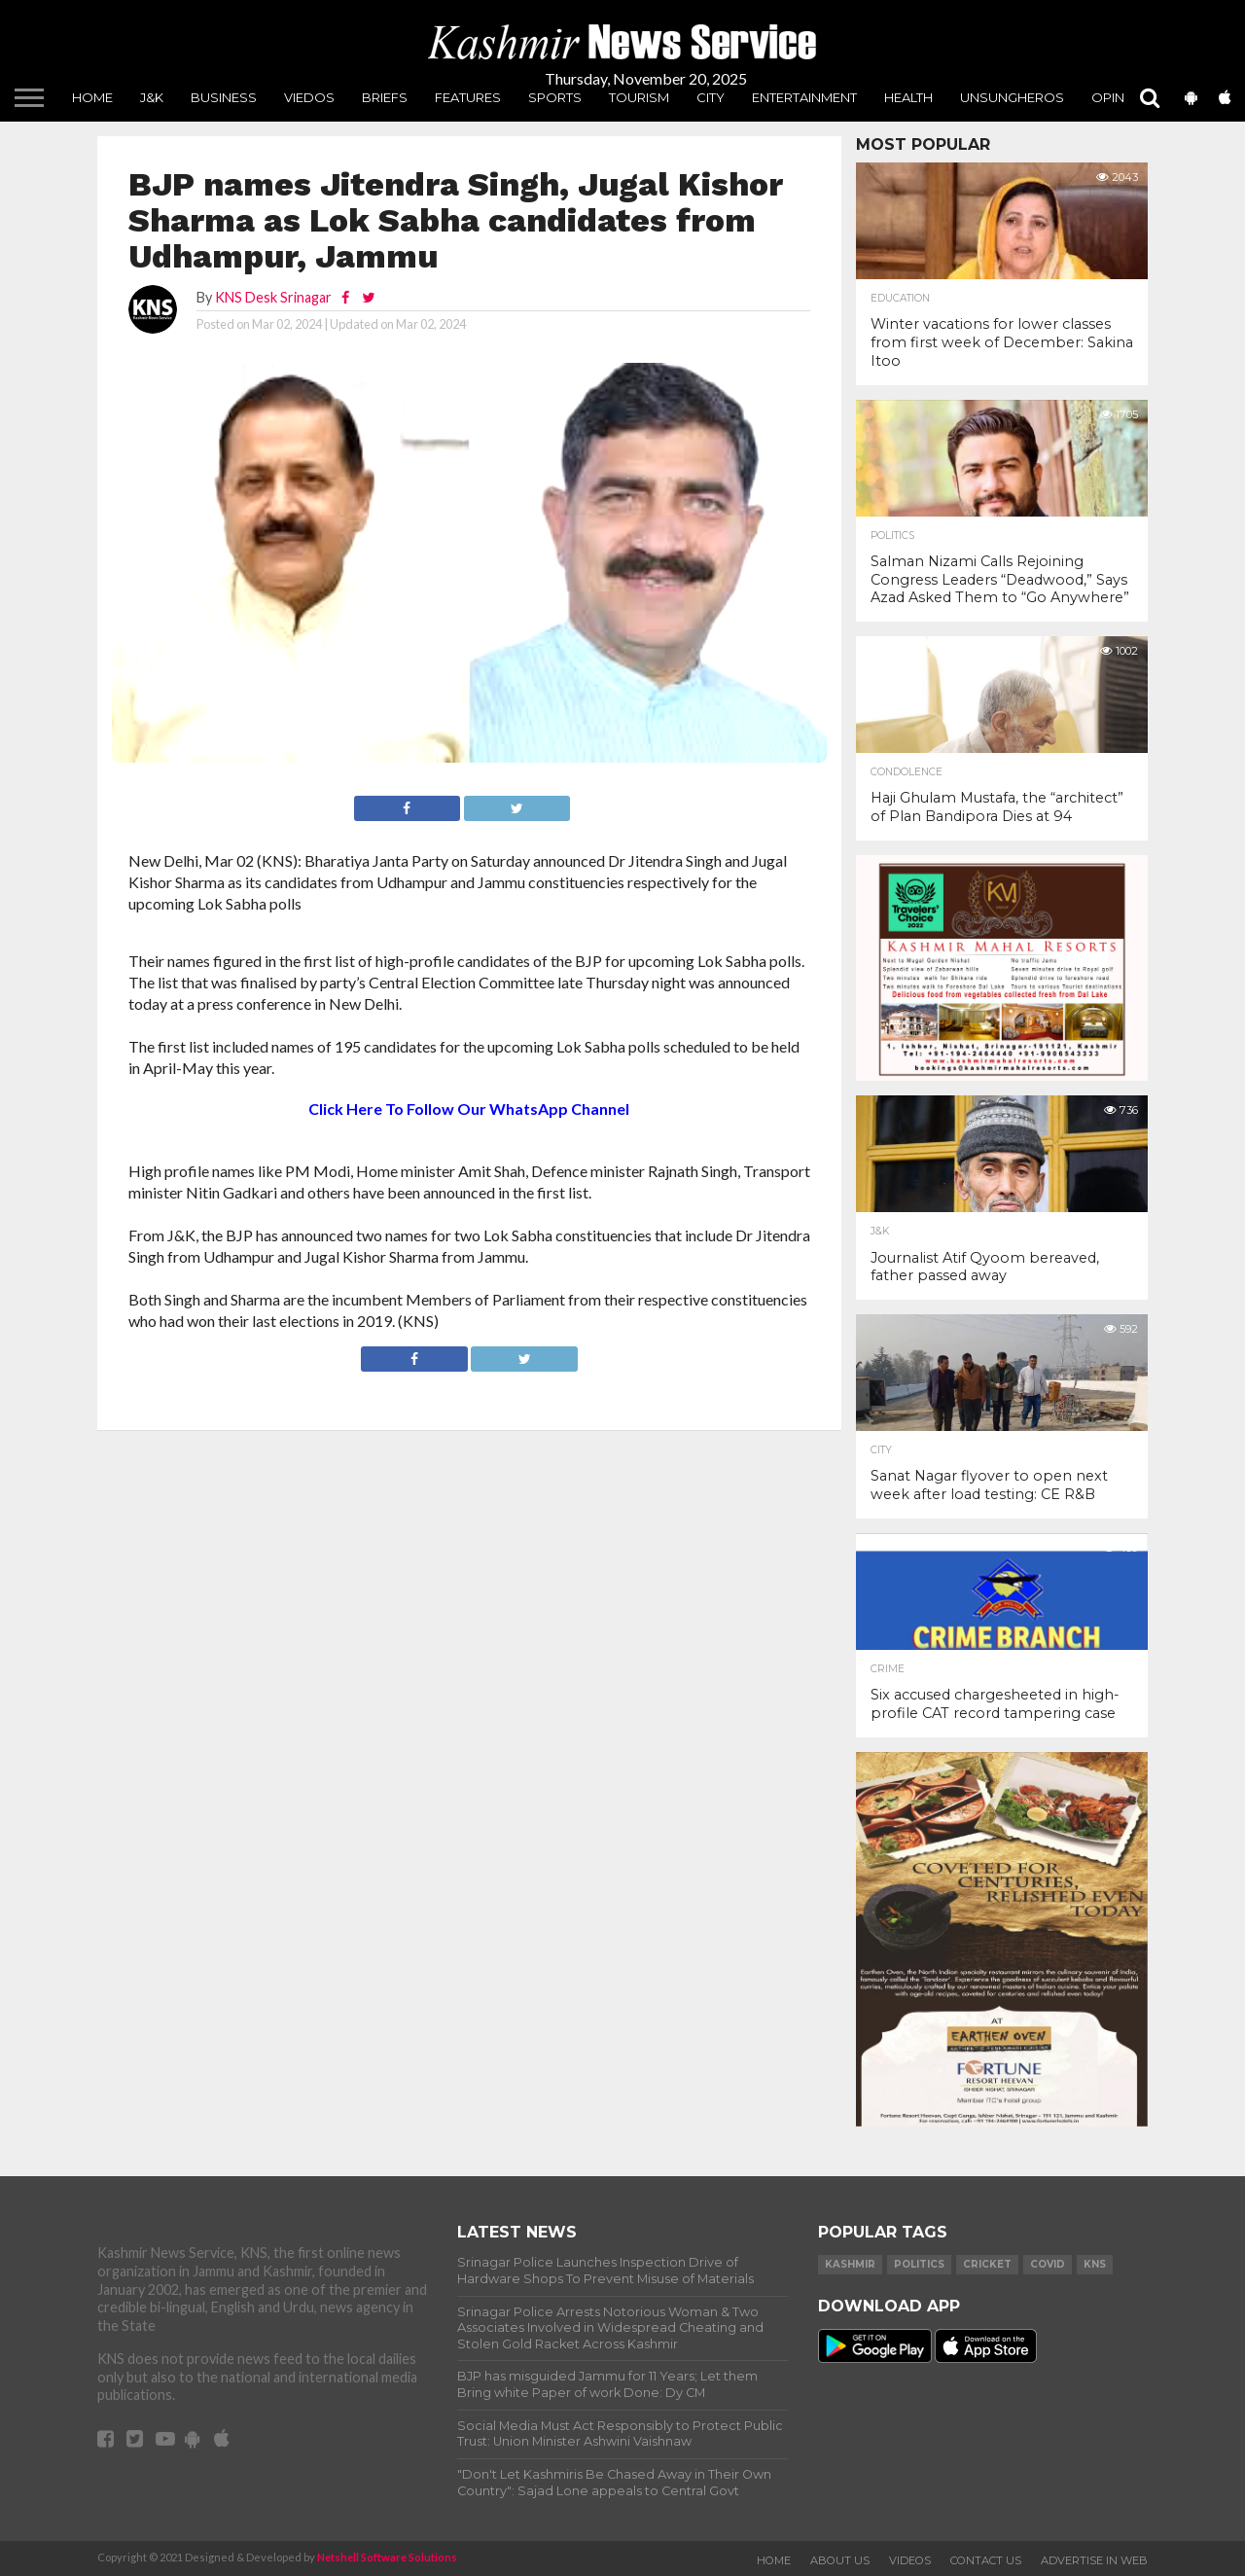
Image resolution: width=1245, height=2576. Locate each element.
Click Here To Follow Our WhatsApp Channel (468, 1108)
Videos (910, 2560)
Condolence (907, 772)
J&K (151, 97)
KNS (1095, 2264)
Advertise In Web (1094, 2560)
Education (900, 299)
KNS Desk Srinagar (273, 297)
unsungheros (1012, 97)
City (710, 97)
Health (908, 97)
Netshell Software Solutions (387, 2557)
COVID (1047, 2264)
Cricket (987, 2264)
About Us (840, 2560)
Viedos (309, 97)
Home (92, 97)
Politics (892, 536)
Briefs (385, 97)
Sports (555, 97)
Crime (888, 1669)
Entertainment (804, 97)
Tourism (639, 97)
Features (468, 97)
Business (224, 97)
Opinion (1120, 97)
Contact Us (985, 2560)
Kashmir (850, 2264)
